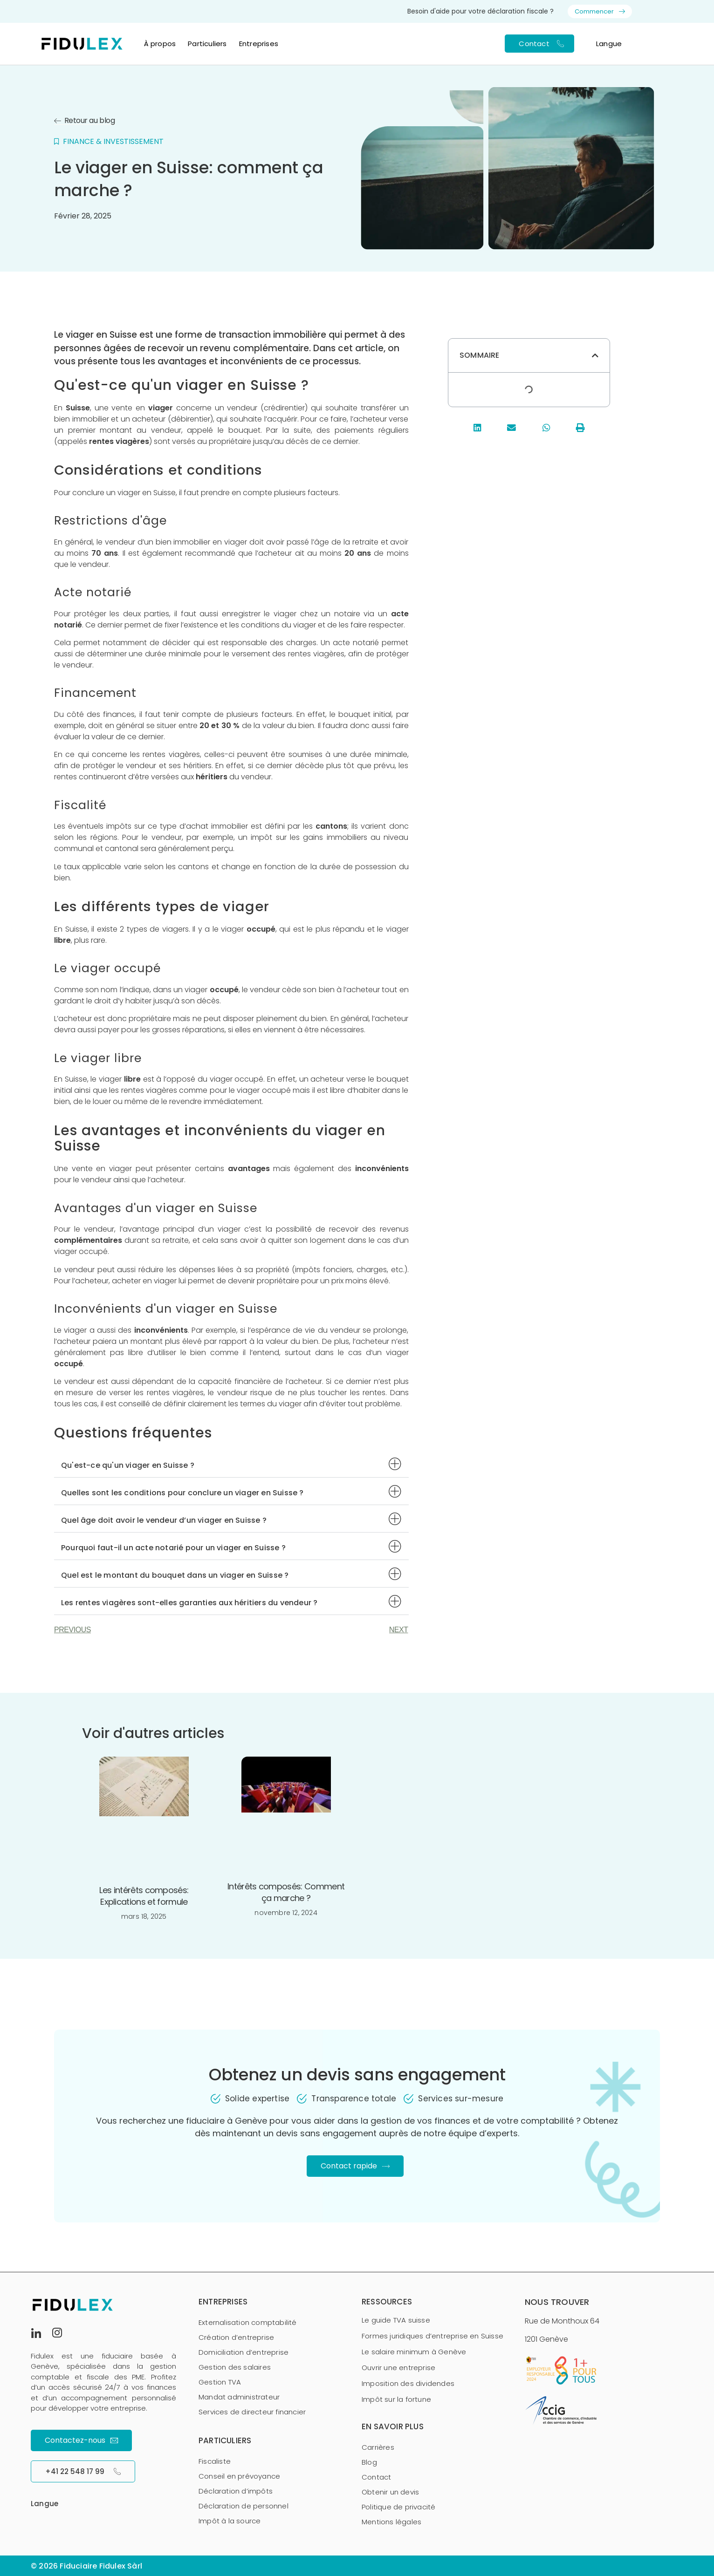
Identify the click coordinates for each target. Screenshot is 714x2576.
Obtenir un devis (390, 2492)
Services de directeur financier (252, 2412)
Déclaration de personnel (243, 2506)
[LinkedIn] (40, 2332)
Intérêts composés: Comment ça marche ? (285, 1892)
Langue (609, 43)
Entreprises (258, 43)
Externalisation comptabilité (248, 2322)
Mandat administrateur (239, 2397)
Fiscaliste (215, 2461)
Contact (376, 2477)
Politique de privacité (398, 2507)
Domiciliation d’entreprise (243, 2352)
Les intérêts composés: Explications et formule (143, 1896)
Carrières (378, 2447)
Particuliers (207, 43)
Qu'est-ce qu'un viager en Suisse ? (127, 1465)
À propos (160, 43)
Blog (369, 2462)
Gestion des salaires (235, 2367)
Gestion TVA (220, 2382)
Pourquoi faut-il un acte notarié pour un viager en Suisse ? (173, 1547)
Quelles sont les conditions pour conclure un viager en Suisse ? (182, 1492)
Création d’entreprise (236, 2337)
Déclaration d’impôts (236, 2491)
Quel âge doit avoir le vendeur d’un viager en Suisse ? (164, 1520)
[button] (231, 1464)
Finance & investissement (113, 141)
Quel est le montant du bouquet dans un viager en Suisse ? (174, 1575)
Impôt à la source (230, 2521)
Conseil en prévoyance (239, 2476)
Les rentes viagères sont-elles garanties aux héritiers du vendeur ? (189, 1602)
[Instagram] (61, 2332)
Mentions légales (391, 2522)
